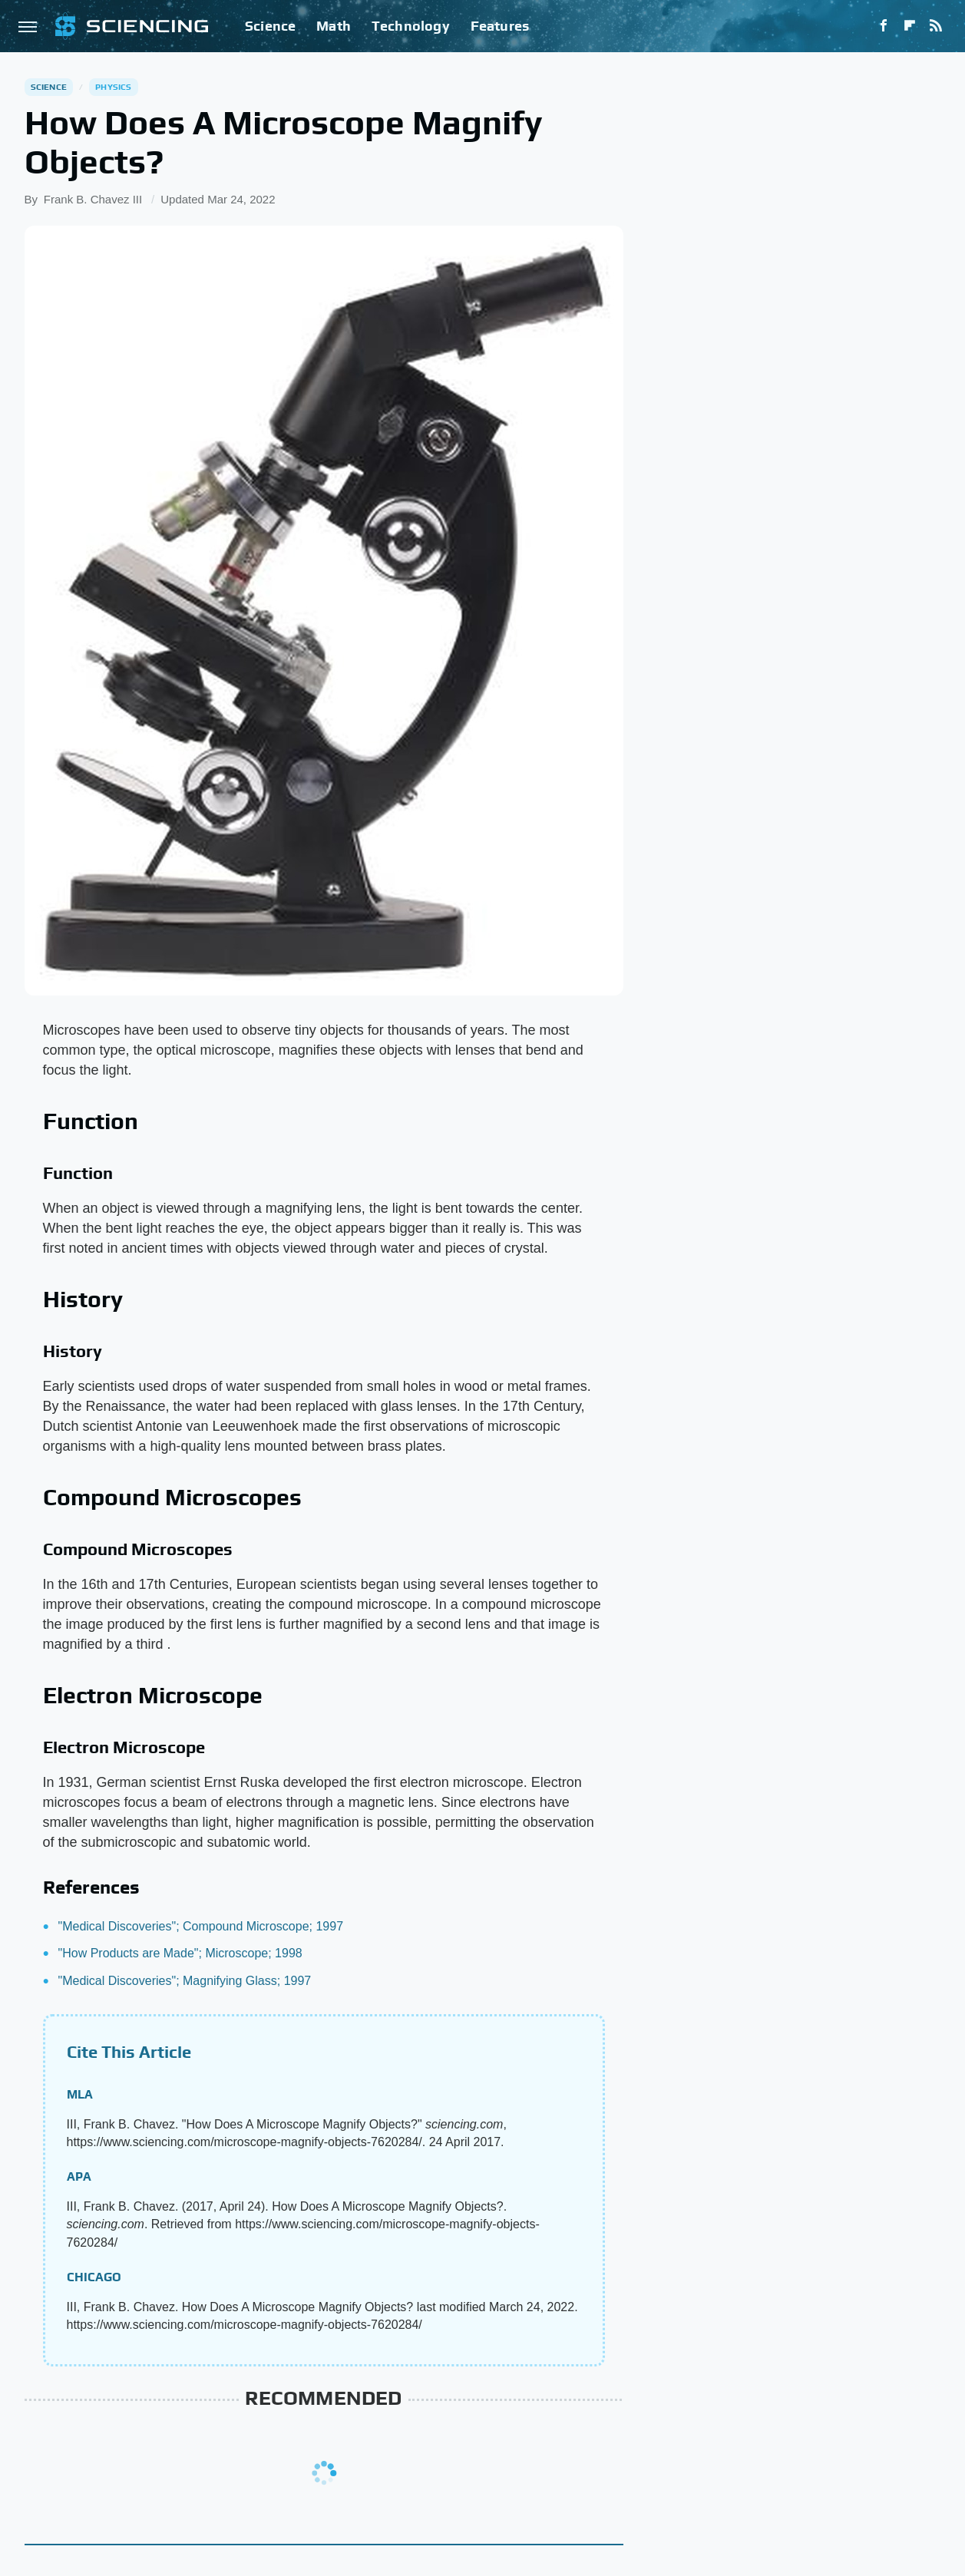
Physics (113, 86)
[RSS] (936, 26)
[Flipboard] (909, 26)
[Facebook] (883, 26)
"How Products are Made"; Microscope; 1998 (180, 1953)
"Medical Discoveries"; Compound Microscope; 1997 (201, 1926)
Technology (411, 26)
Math (333, 26)
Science (270, 26)
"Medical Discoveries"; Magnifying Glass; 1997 (185, 1980)
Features (500, 26)
